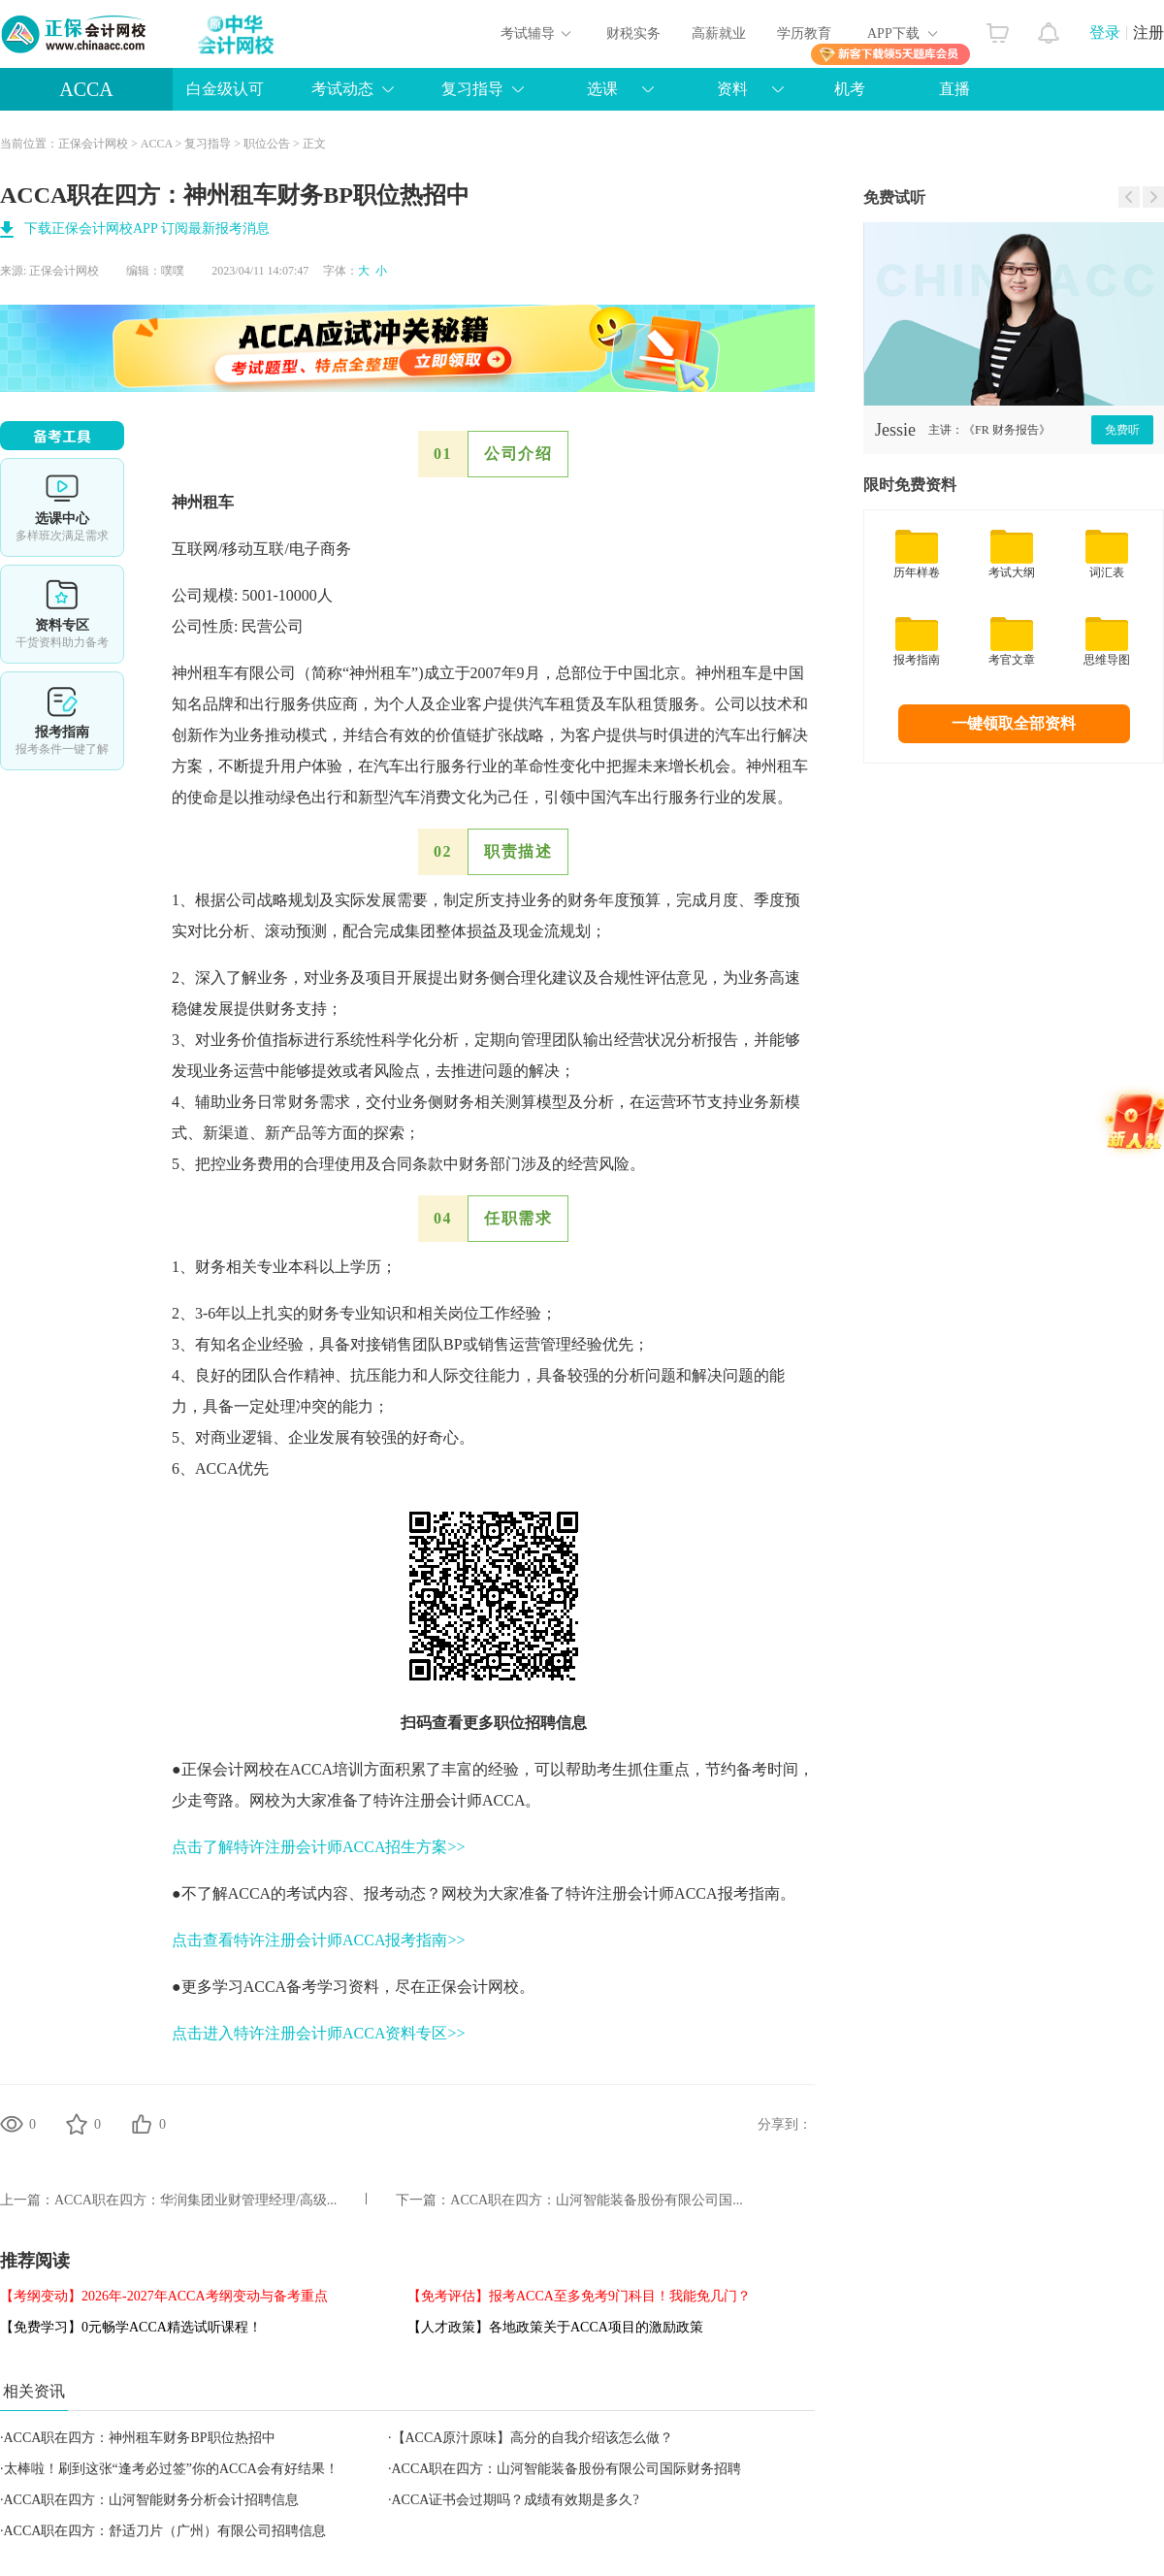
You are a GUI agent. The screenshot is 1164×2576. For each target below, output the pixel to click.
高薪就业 (719, 33)
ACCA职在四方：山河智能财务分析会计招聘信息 (152, 2500)
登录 (1104, 32)
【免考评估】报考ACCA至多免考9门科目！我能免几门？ (579, 2296)
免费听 (1122, 430)
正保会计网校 (93, 143)
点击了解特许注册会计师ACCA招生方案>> (319, 1847)
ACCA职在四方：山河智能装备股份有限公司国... (596, 2200)
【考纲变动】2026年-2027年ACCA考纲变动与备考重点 (164, 2296)
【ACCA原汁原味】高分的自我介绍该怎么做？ (533, 2437)
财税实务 (633, 33)
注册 (1148, 32)
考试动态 (342, 89)
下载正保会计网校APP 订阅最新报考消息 (147, 228)
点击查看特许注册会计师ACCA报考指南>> (319, 1940)
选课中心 (62, 507)
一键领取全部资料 (1014, 723)
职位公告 (266, 143)
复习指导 (472, 89)
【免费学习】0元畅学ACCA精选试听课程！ (131, 2327)
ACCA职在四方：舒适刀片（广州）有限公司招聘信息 (165, 2531)
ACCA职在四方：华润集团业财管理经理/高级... (195, 2200)
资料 (732, 89)
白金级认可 (225, 89)
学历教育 (804, 33)
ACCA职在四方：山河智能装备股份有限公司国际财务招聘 (567, 2469)
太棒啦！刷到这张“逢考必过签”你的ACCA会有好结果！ (171, 2469)
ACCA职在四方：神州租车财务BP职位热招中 (139, 2437)
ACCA (86, 89)
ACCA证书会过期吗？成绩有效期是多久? (515, 2500)
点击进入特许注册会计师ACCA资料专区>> (319, 2033)
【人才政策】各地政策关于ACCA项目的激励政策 (555, 2327)
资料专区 (62, 614)
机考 (849, 89)
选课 (602, 89)
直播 (954, 89)
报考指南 (62, 720)
